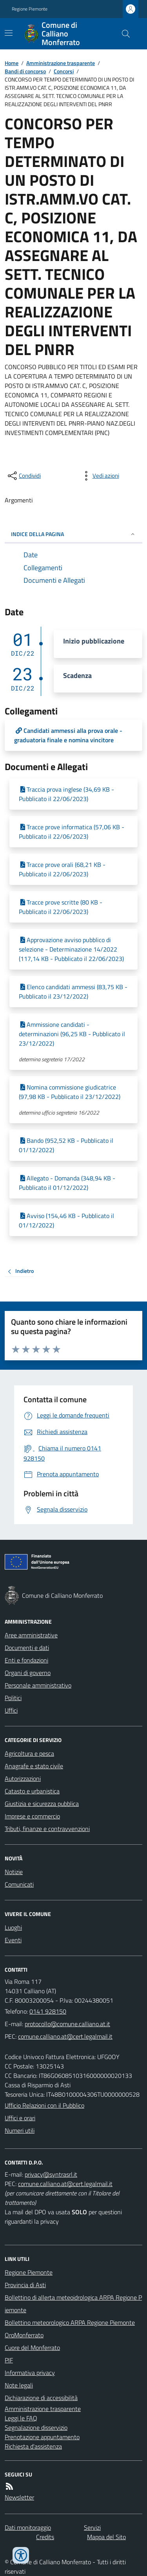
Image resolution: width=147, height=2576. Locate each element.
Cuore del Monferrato (32, 2347)
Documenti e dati (27, 1647)
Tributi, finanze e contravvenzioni (47, 1828)
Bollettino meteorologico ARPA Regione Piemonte (70, 2322)
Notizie (14, 1871)
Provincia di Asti (25, 2285)
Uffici (11, 1710)
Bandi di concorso (25, 71)
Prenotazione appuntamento (42, 2437)
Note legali (19, 2385)
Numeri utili (19, 2130)
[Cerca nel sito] (122, 33)
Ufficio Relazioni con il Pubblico (44, 2105)
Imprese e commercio (32, 1816)
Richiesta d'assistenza (33, 2446)
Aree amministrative (31, 1635)
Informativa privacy (30, 2372)
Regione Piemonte (29, 9)
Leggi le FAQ (21, 2418)
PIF (9, 2360)
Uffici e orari (20, 2118)
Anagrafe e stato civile (34, 1766)
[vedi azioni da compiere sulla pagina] (99, 476)
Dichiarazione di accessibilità (41, 2397)
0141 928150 (47, 2011)
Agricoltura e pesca (29, 1753)
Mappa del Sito (106, 2537)
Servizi (92, 2527)
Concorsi (64, 71)
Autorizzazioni (23, 1778)
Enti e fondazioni (26, 1660)
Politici (13, 1697)
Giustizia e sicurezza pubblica (42, 1803)
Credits (45, 2537)
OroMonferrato (24, 2335)
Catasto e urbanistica (32, 1791)
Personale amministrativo (38, 1685)
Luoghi (13, 1927)
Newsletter (19, 2497)
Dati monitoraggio (28, 2527)
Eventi (13, 1940)
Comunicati (19, 1884)
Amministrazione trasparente (60, 63)
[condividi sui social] (23, 476)
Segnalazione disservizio (36, 2427)
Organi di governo (28, 1672)
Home (11, 63)
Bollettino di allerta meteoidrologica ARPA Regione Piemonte (73, 2304)
